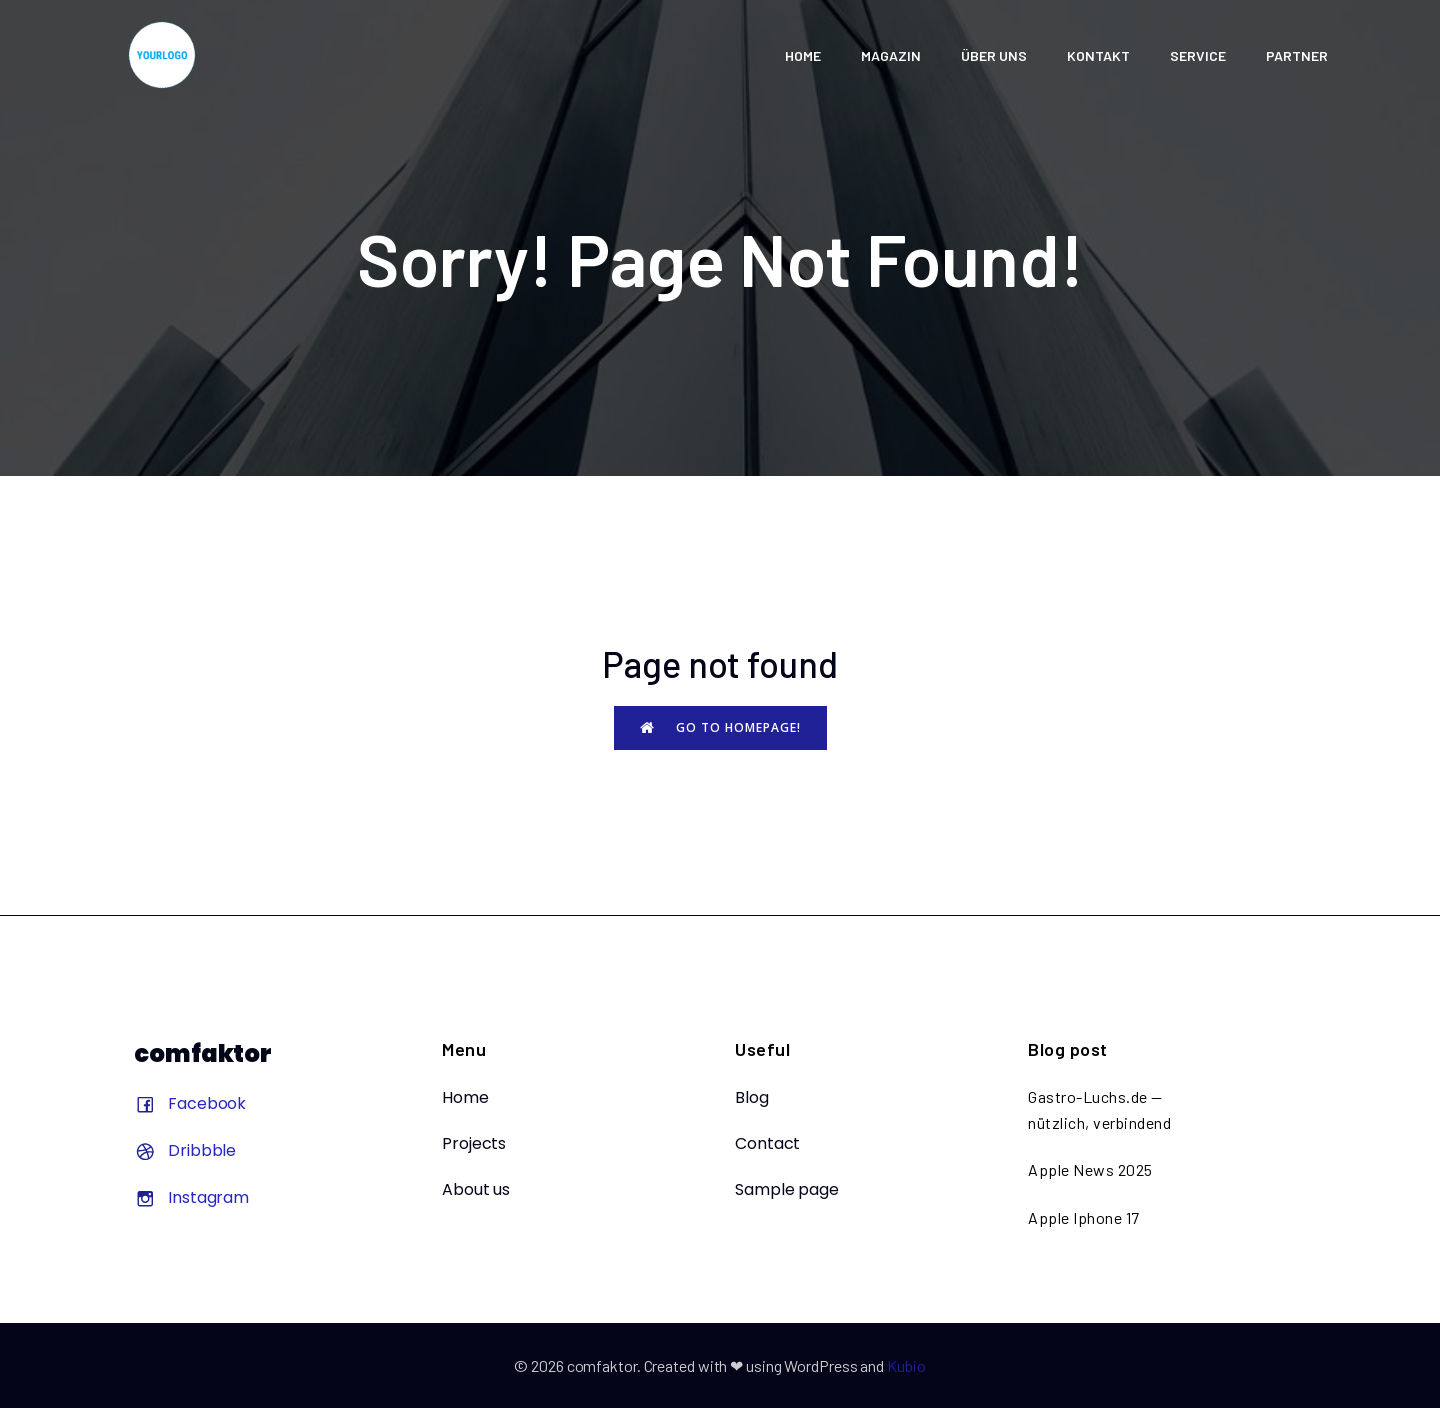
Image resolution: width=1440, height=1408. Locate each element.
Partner (1297, 55)
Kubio (906, 1365)
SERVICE (1198, 55)
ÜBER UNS (994, 55)
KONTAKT (1098, 55)
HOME (803, 55)
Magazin (891, 55)
